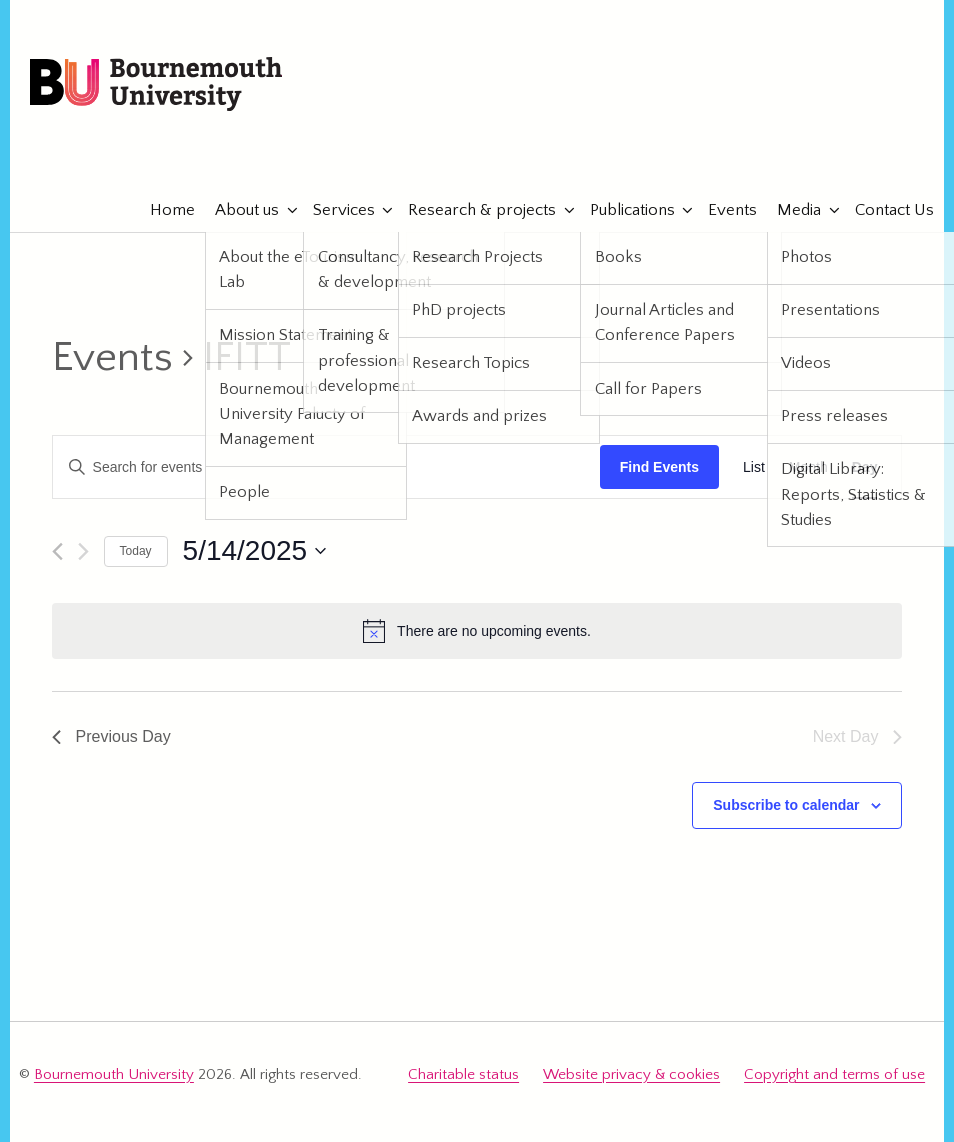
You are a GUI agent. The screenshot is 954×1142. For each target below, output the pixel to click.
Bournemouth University (156, 85)
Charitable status (463, 1074)
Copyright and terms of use (834, 1074)
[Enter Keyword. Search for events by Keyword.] (326, 467)
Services (334, 210)
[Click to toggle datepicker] (255, 551)
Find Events (659, 467)
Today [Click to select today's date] (136, 551)
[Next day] (83, 551)
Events (723, 210)
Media (790, 210)
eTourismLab (793, 149)
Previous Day (111, 736)
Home (163, 210)
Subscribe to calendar (786, 805)
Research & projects (473, 210)
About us (238, 210)
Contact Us (884, 210)
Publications (622, 210)
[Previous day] (57, 551)
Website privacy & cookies (631, 1074)
